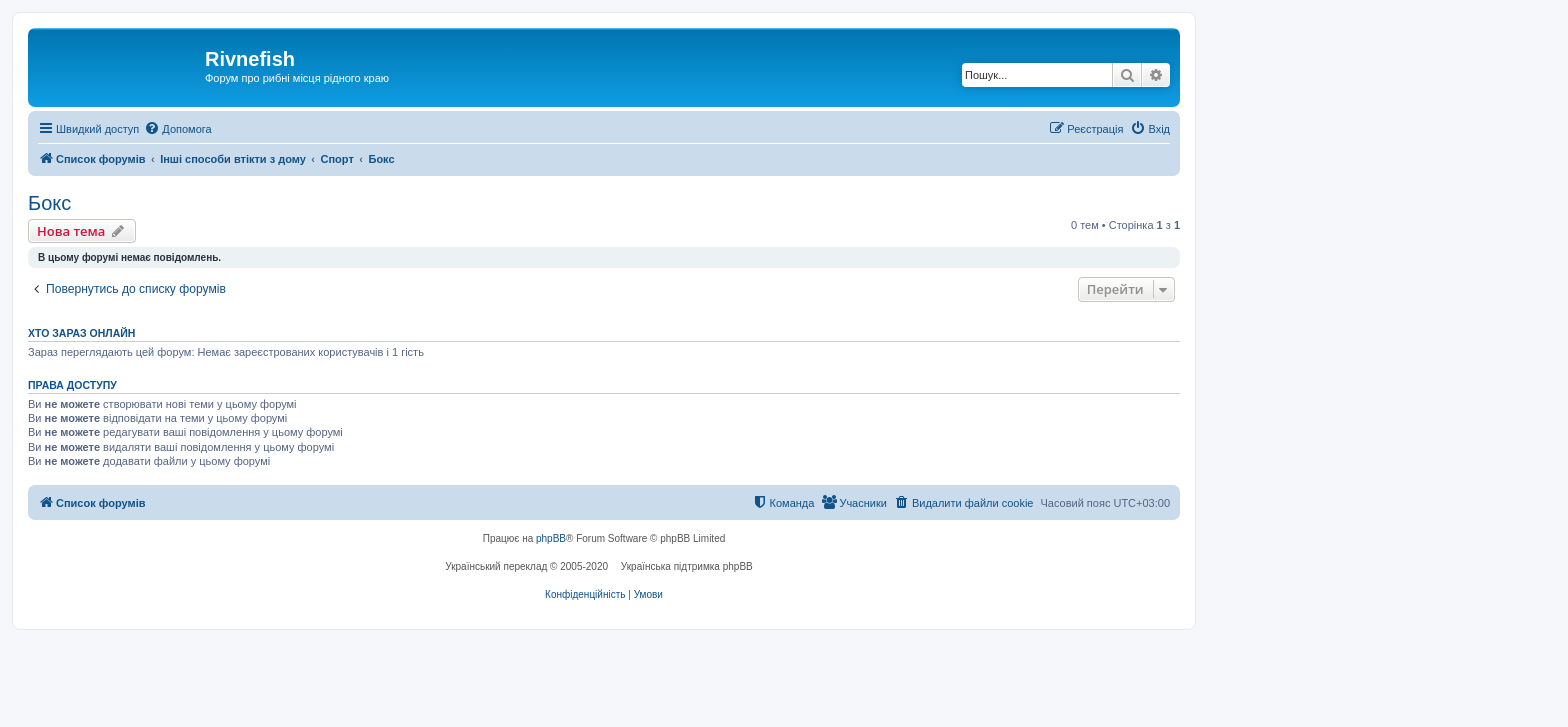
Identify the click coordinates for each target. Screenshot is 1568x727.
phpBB (551, 538)
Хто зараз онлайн (81, 333)
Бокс (49, 203)
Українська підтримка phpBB (687, 566)
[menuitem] (177, 129)
